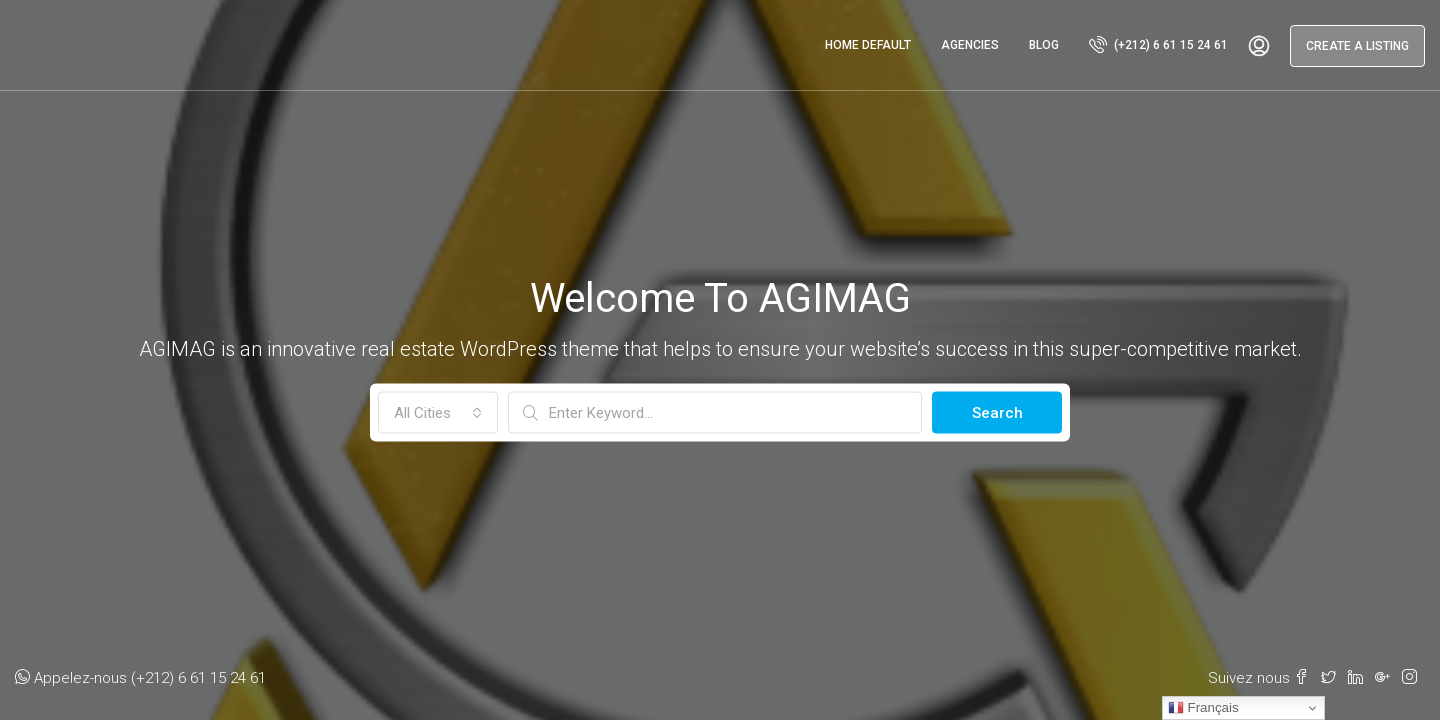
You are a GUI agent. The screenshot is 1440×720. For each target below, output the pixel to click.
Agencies (970, 45)
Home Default (868, 45)
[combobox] (438, 413)
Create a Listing (1357, 46)
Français (1203, 708)
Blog (1044, 45)
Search (997, 413)
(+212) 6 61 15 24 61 (1158, 44)
